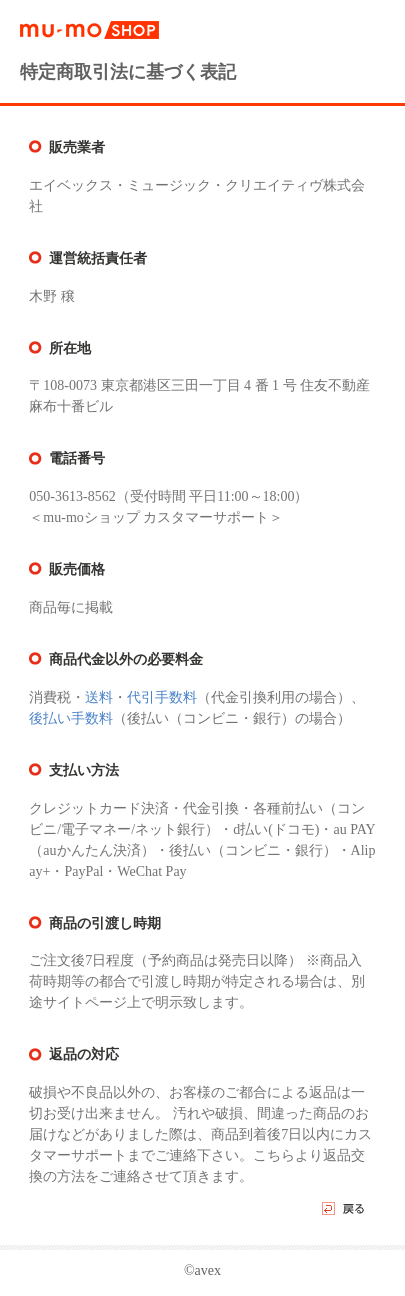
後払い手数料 (71, 718)
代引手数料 (162, 697)
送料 (99, 697)
